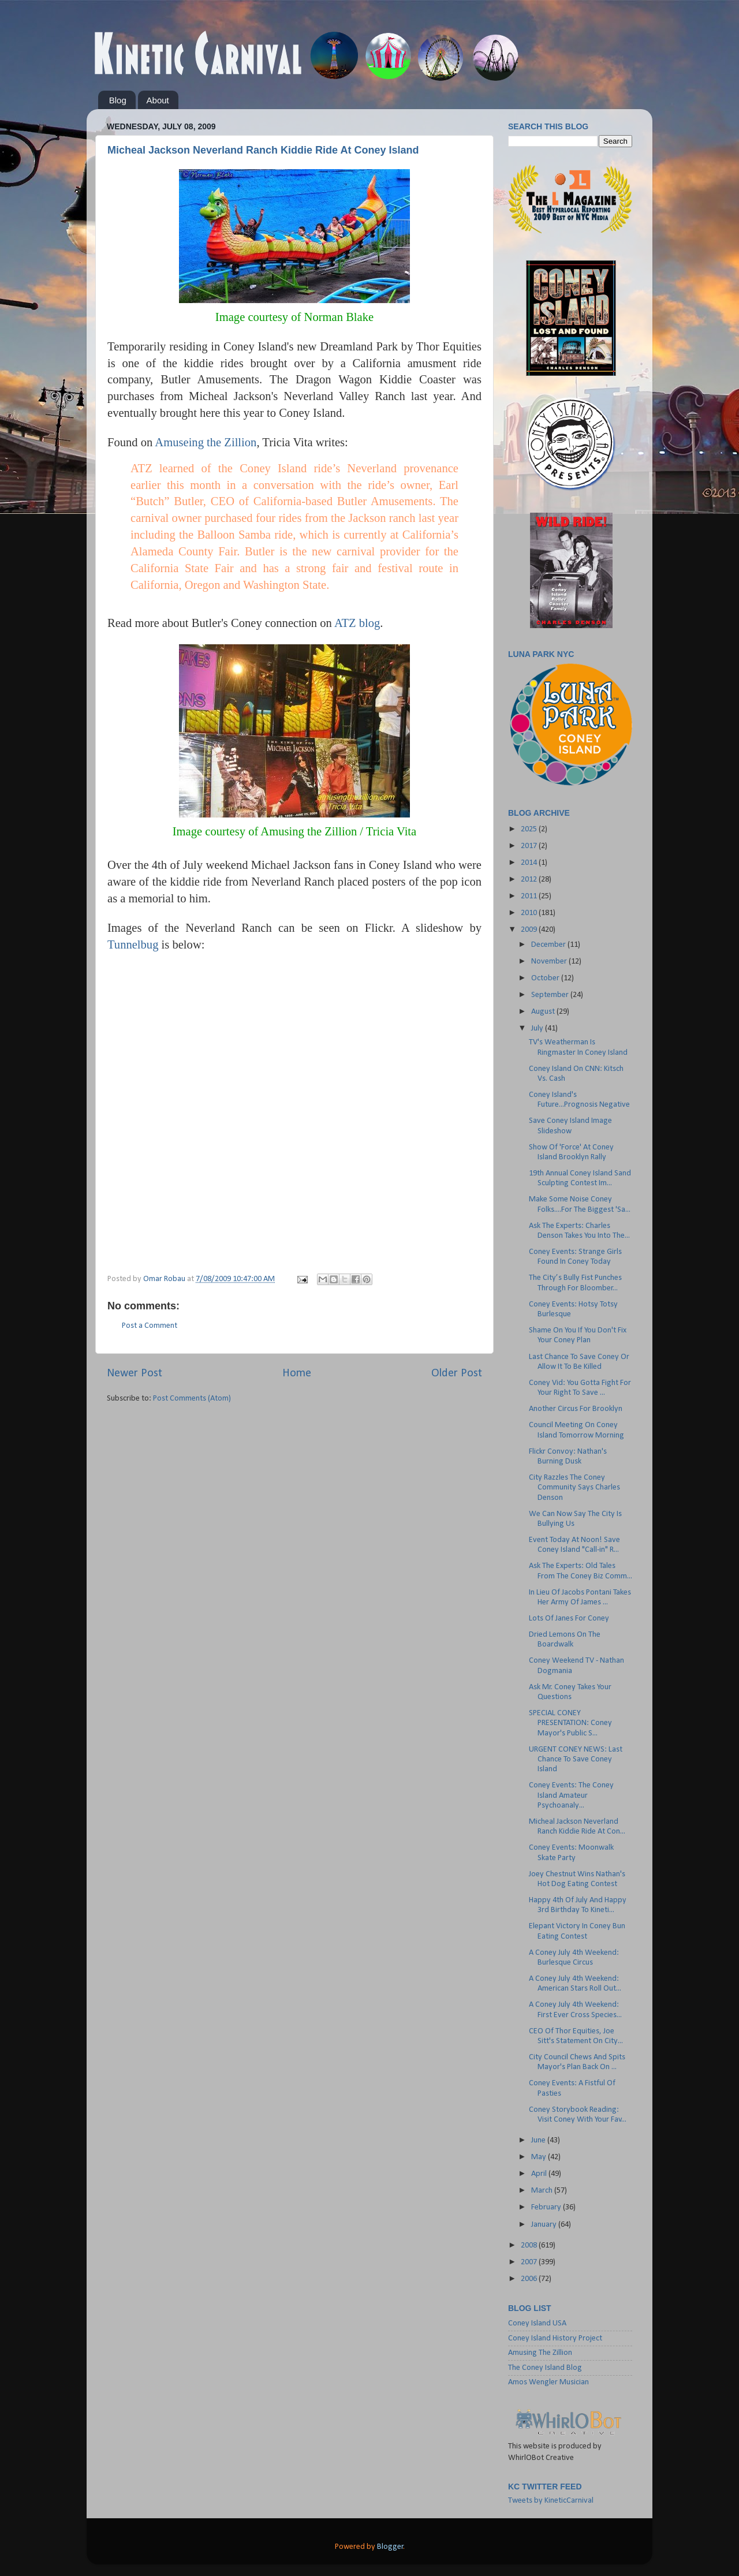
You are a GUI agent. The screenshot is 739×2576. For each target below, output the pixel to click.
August (544, 1011)
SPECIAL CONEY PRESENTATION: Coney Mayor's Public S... (570, 1723)
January (544, 2224)
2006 (530, 2279)
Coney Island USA (537, 2323)
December (549, 944)
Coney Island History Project (555, 2338)
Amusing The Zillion (540, 2353)
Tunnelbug (132, 944)
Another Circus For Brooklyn (575, 1409)
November (550, 961)
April (539, 2174)
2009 (530, 929)
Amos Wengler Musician (548, 2382)
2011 (530, 896)
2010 (530, 913)
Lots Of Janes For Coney (569, 1618)
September (550, 995)
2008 (530, 2245)
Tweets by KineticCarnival (551, 2500)
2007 (530, 2262)
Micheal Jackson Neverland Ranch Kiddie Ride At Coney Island (263, 150)
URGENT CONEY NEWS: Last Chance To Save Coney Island (575, 1759)
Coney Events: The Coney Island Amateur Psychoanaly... (571, 1795)
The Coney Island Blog (545, 2368)
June (539, 2140)
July (538, 1028)
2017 (530, 846)
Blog (117, 100)
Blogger (390, 2547)
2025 (530, 829)
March (542, 2190)
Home (296, 1373)
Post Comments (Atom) (192, 1398)
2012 (530, 879)
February (547, 2207)
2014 (530, 862)
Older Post (456, 1373)
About (158, 100)
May (539, 2157)
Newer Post (134, 1373)
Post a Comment (149, 1325)
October (546, 978)
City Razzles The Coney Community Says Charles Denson (574, 1487)
